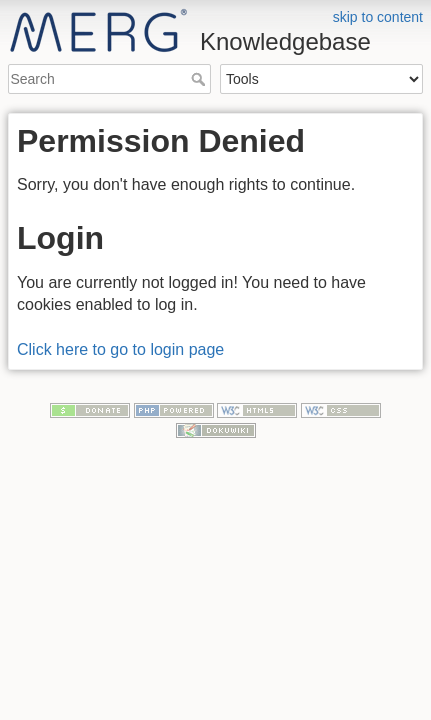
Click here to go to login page (120, 349)
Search (200, 79)
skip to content (378, 17)
